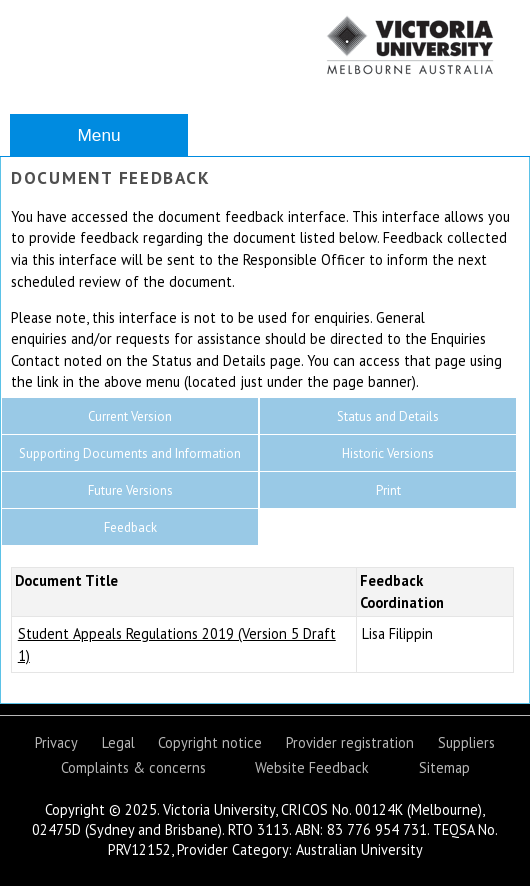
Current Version (130, 416)
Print (388, 490)
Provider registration (350, 742)
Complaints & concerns (133, 767)
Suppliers (466, 742)
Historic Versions (388, 453)
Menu (98, 135)
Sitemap (444, 767)
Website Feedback (312, 767)
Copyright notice (210, 742)
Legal (118, 742)
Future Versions (130, 490)
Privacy (56, 742)
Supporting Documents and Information (130, 453)
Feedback (130, 527)
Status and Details (388, 416)
